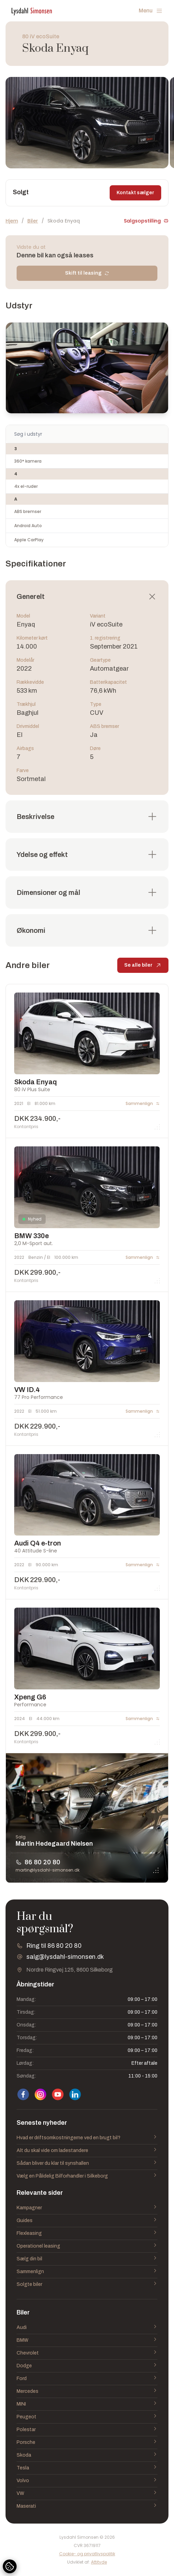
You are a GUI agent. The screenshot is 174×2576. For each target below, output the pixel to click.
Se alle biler (143, 967)
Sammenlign (87, 2271)
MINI (87, 2404)
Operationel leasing (87, 2246)
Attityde (99, 2562)
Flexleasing (87, 2233)
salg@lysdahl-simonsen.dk (65, 1956)
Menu (151, 10)
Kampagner (87, 2207)
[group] (87, 122)
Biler (32, 220)
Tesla (87, 2468)
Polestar (87, 2429)
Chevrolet (87, 2353)
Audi (87, 2327)
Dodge (87, 2365)
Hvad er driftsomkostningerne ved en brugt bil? (87, 2137)
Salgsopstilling (146, 220)
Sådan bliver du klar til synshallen (87, 2163)
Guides (87, 2220)
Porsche (87, 2442)
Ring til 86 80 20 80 (54, 1945)
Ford (87, 2378)
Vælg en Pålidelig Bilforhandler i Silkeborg (87, 2176)
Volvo (87, 2480)
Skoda (87, 2455)
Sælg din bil (87, 2259)
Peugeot (87, 2417)
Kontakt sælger (135, 192)
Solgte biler (87, 2284)
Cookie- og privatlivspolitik (87, 2554)
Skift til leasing (87, 273)
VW (87, 2493)
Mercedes (87, 2391)
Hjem (12, 220)
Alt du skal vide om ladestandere (87, 2150)
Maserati (87, 2506)
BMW (87, 2340)
